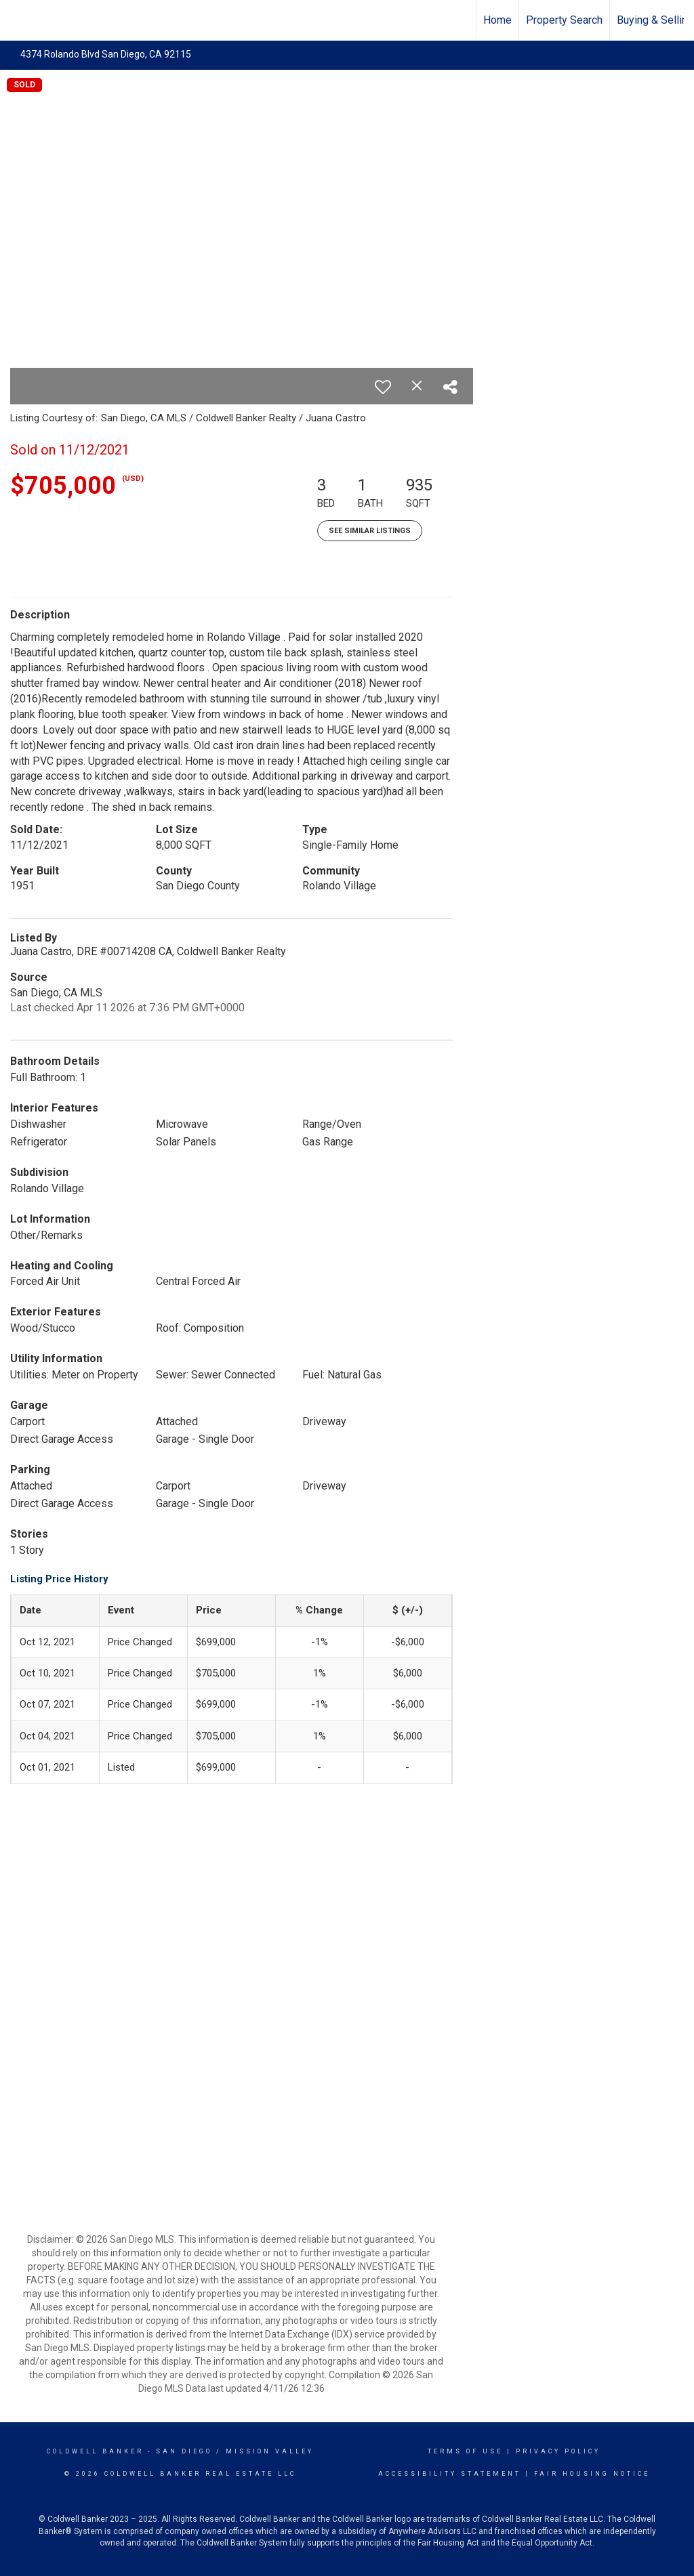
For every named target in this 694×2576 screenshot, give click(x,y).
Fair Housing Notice (592, 2473)
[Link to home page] (17, 20)
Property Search (564, 20)
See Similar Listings (370, 530)
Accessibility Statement (449, 2473)
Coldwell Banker (95, 2451)
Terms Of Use (465, 2451)
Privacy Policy (558, 2451)
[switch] (383, 387)
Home (497, 20)
